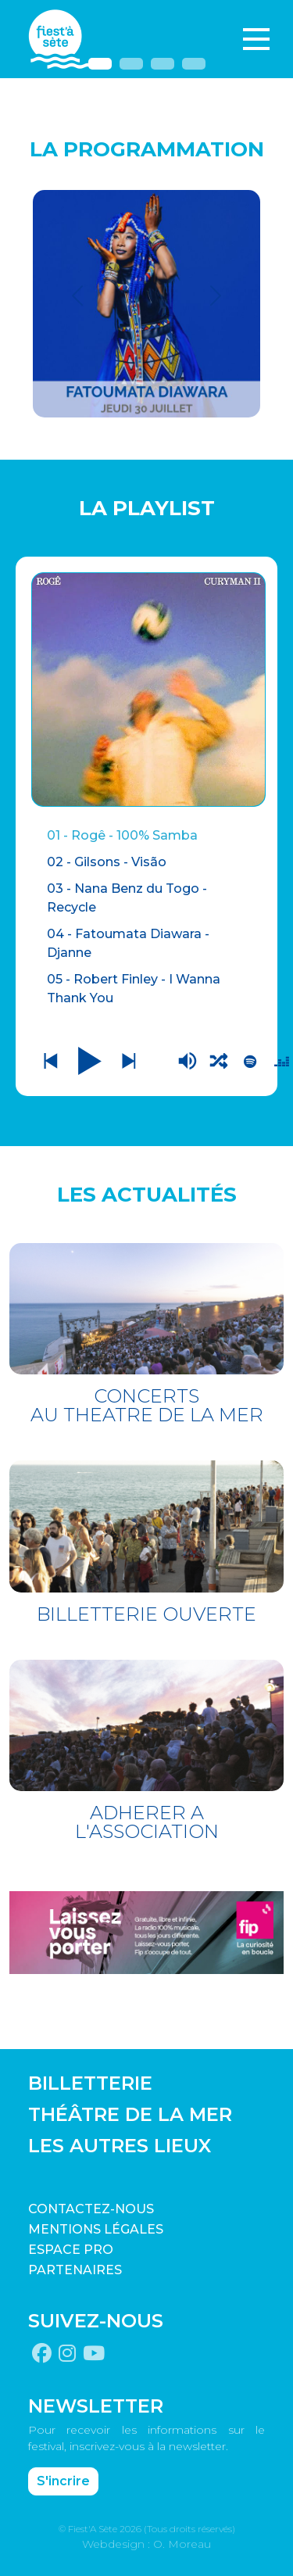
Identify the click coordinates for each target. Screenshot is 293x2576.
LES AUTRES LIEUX (119, 2145)
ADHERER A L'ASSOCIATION (147, 1822)
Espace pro (70, 2249)
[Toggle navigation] (256, 39)
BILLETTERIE (90, 2083)
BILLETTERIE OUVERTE (146, 1614)
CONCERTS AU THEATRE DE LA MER (146, 1405)
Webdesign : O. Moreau (146, 2544)
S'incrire (63, 2481)
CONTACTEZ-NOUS (91, 2209)
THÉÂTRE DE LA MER (130, 2114)
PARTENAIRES (75, 2270)
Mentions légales (95, 2229)
